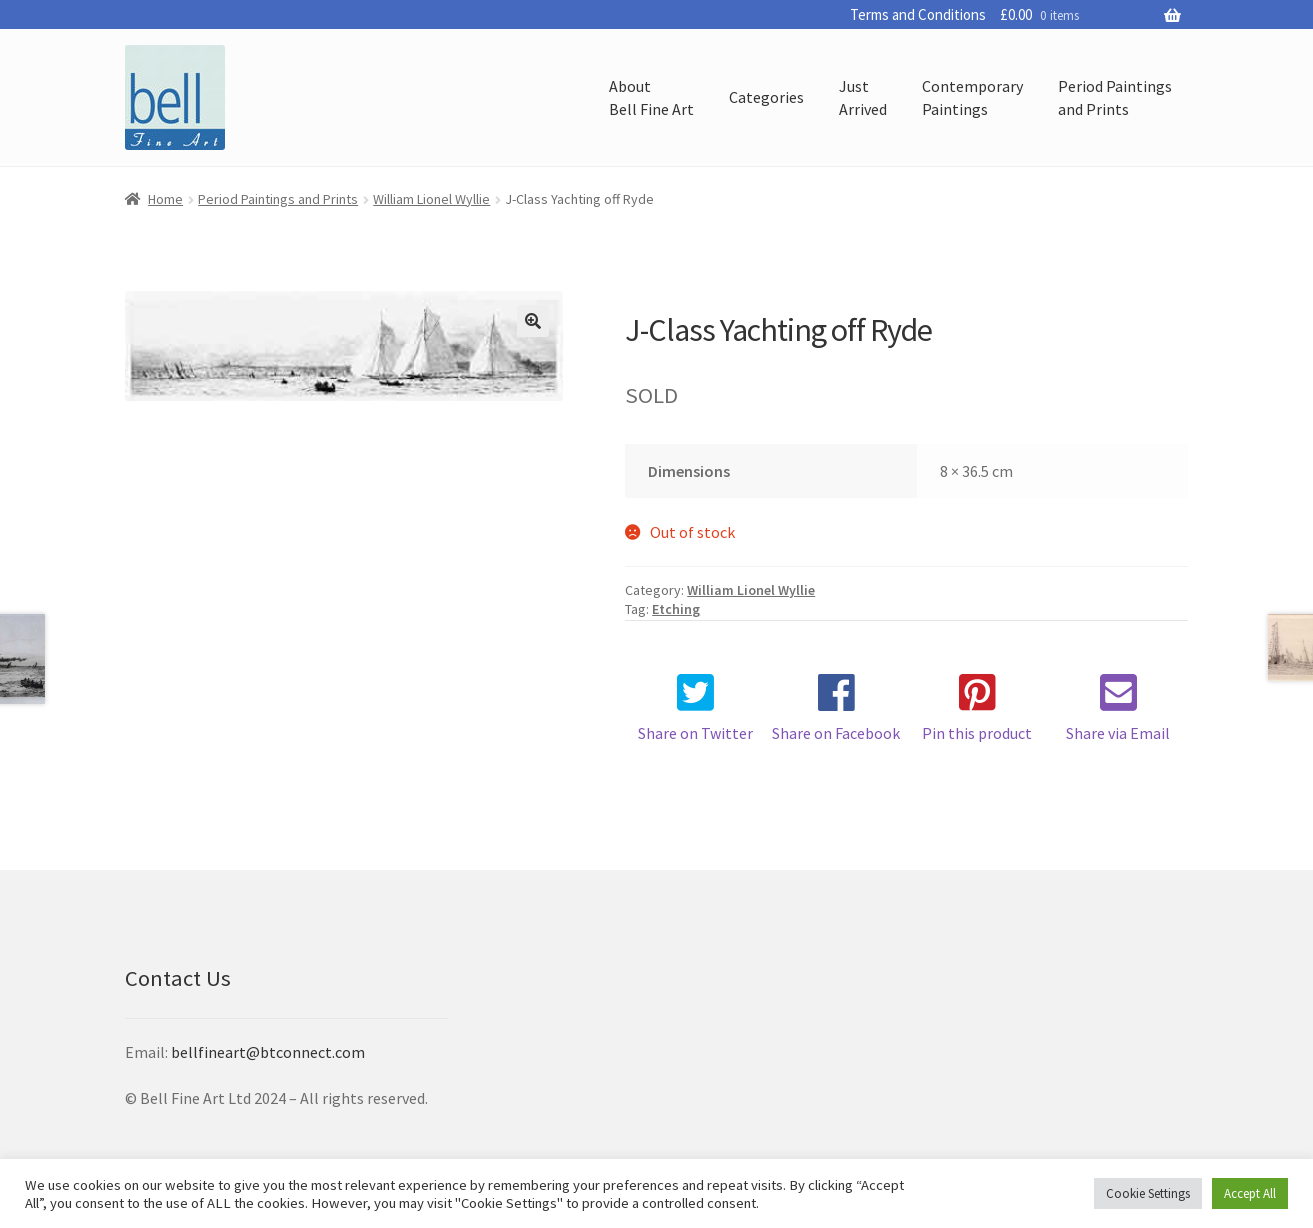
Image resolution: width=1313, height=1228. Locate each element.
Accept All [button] (1250, 1193)
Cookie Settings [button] (1148, 1193)
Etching (676, 609)
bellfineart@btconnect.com (268, 1052)
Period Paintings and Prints (278, 199)
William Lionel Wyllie (431, 199)
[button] (533, 321)
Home (165, 199)
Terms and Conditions (918, 14)
